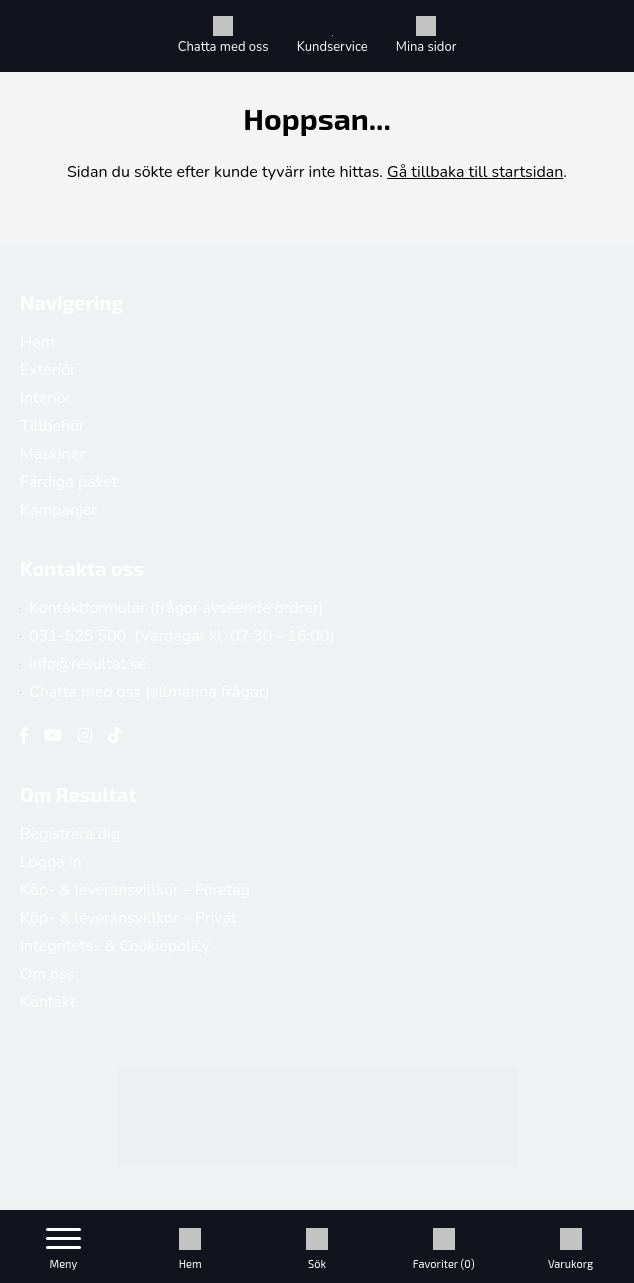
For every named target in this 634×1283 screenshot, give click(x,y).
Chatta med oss (223, 36)
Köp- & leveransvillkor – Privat (128, 918)
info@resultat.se (83, 664)
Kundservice (332, 45)
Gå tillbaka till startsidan (475, 172)
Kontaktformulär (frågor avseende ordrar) (172, 608)
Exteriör (48, 370)
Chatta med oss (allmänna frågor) (145, 692)
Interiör (45, 398)
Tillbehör (52, 426)
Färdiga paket (69, 482)
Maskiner (52, 454)
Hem (37, 342)
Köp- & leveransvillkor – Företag (135, 890)
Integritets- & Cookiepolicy (115, 946)
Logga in (51, 862)
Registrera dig (70, 834)
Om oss (47, 974)
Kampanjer (58, 510)
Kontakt (47, 1002)
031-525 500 (73, 636)
